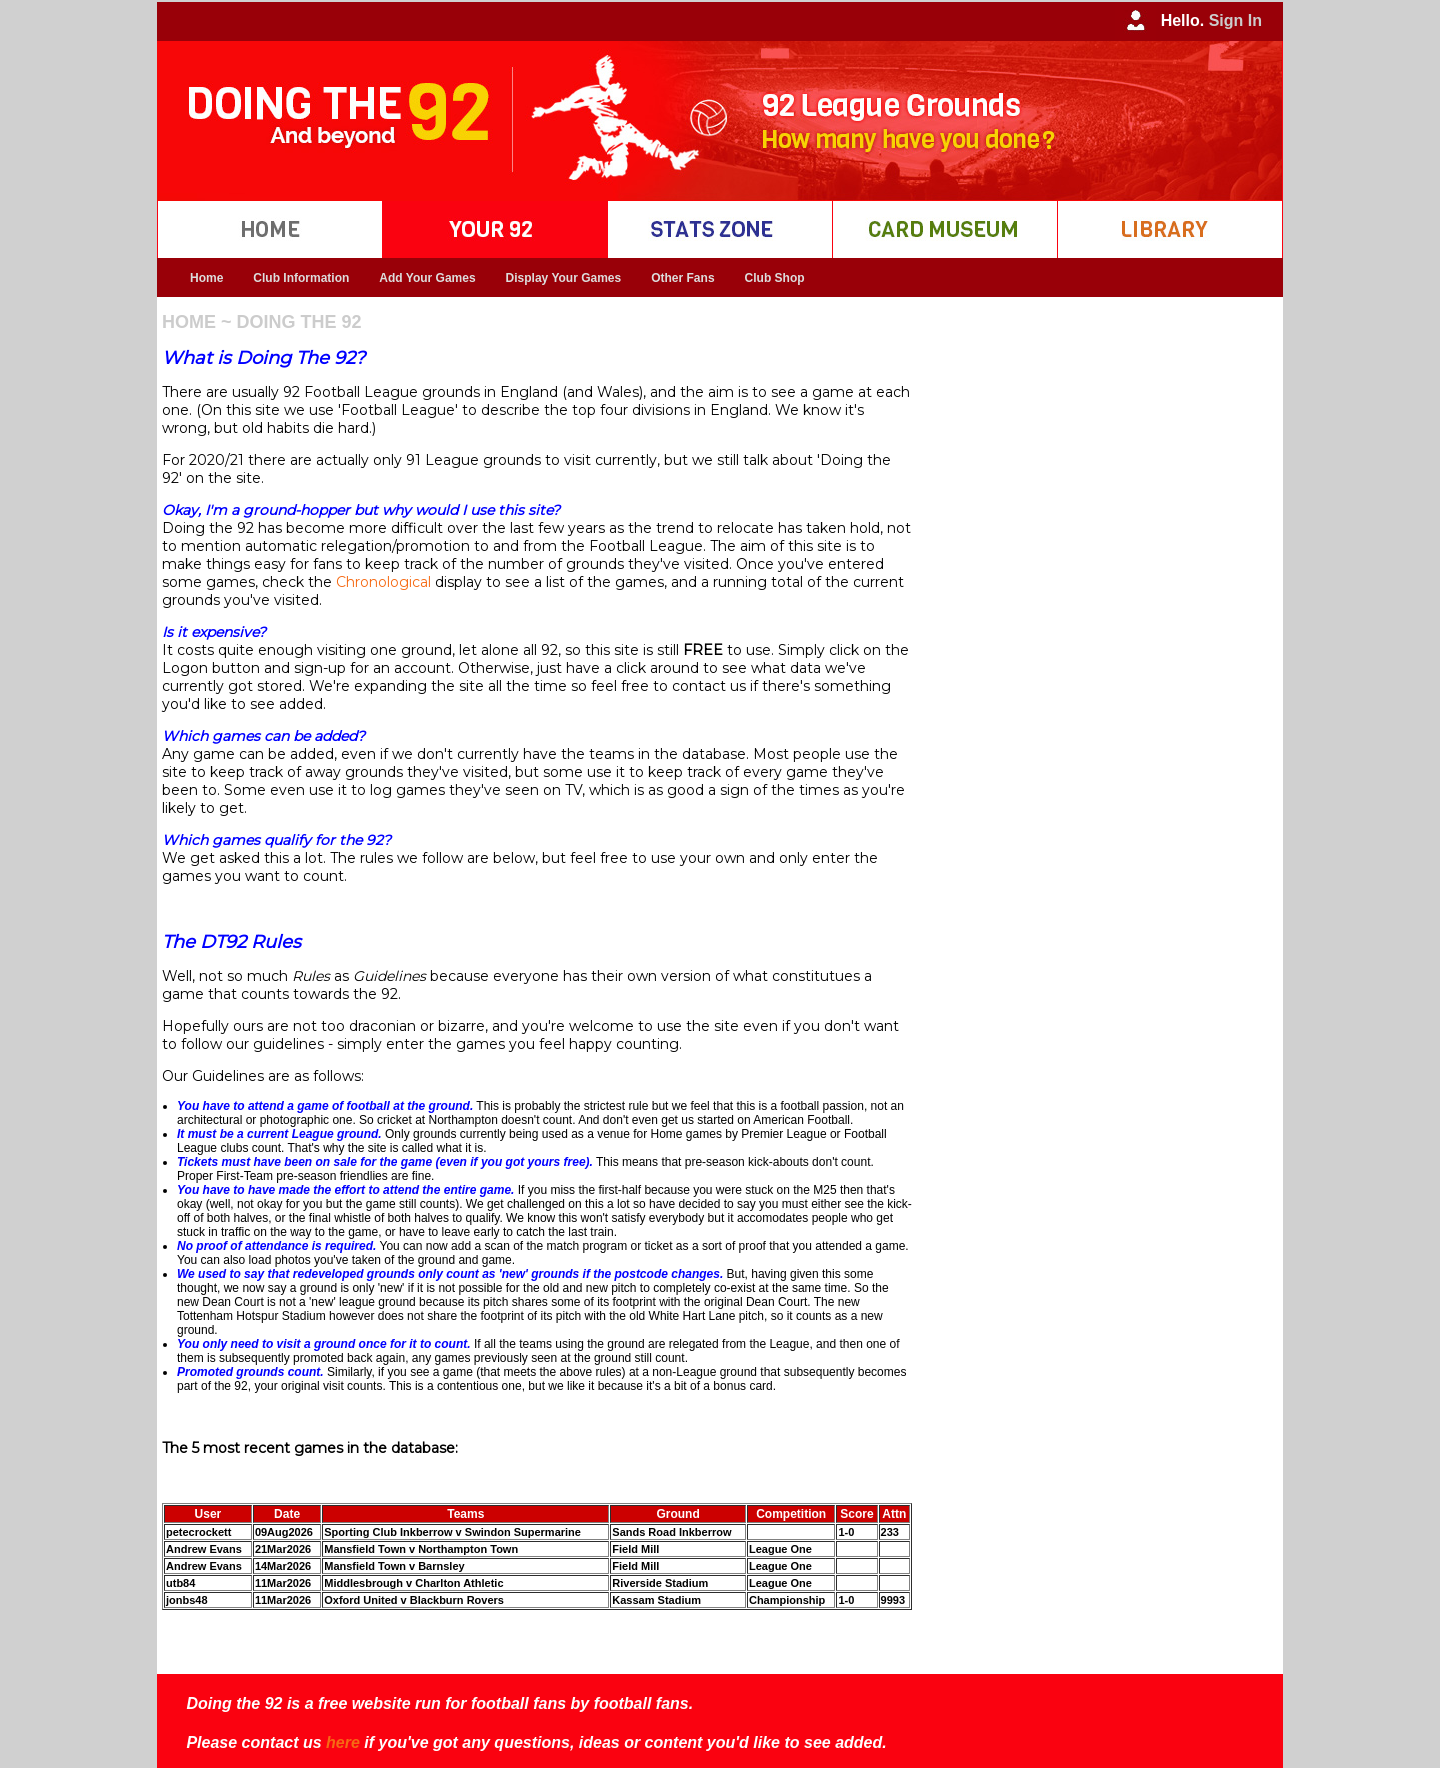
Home (206, 278)
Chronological (383, 582)
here (343, 1742)
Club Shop (775, 278)
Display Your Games (564, 278)
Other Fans (682, 278)
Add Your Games (427, 278)
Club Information (301, 278)
